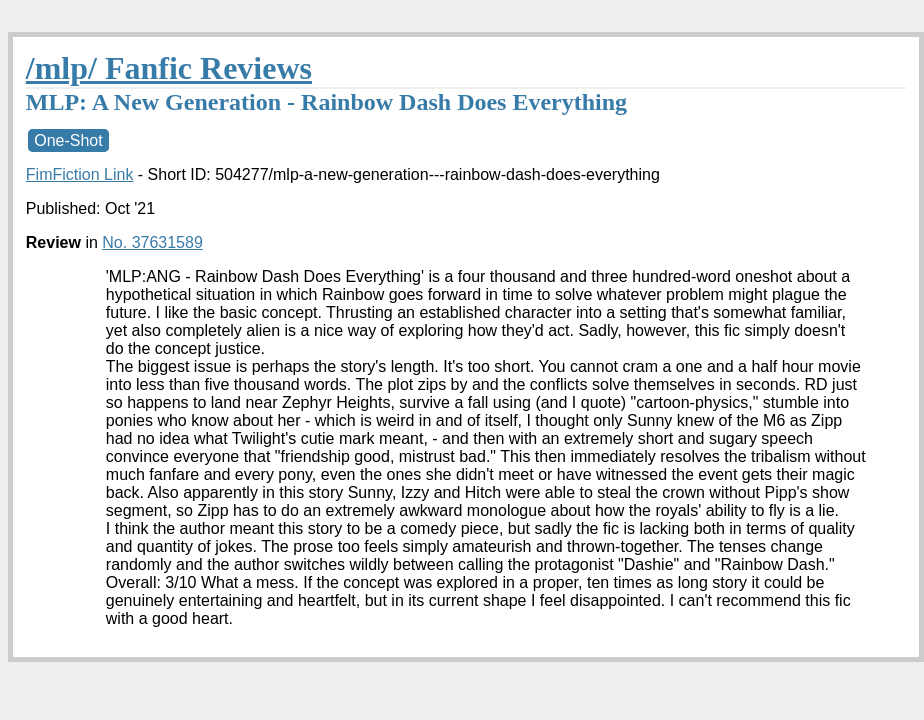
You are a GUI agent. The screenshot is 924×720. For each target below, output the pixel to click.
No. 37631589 (152, 242)
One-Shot (68, 140)
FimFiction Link (80, 174)
